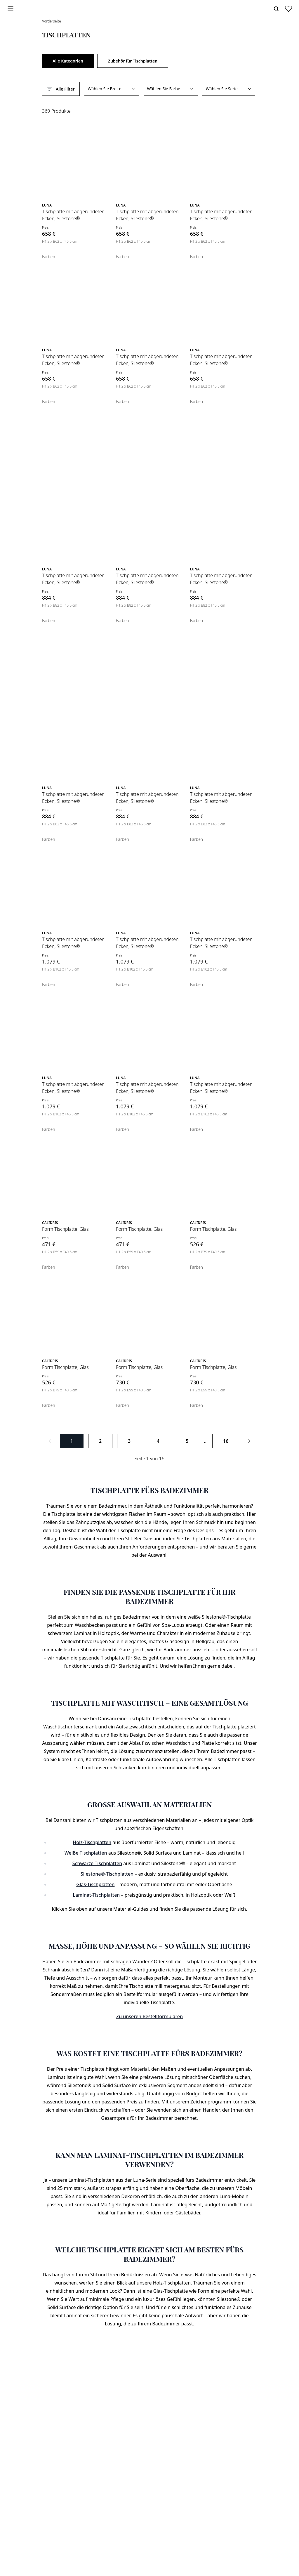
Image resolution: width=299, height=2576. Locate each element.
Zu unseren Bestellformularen (149, 2016)
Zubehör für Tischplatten (132, 61)
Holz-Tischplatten (92, 1842)
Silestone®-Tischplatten (107, 1874)
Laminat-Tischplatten (96, 1895)
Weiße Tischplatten (86, 1853)
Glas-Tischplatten (95, 1884)
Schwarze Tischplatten (97, 1863)
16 (225, 1441)
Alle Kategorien (68, 61)
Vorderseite (51, 21)
